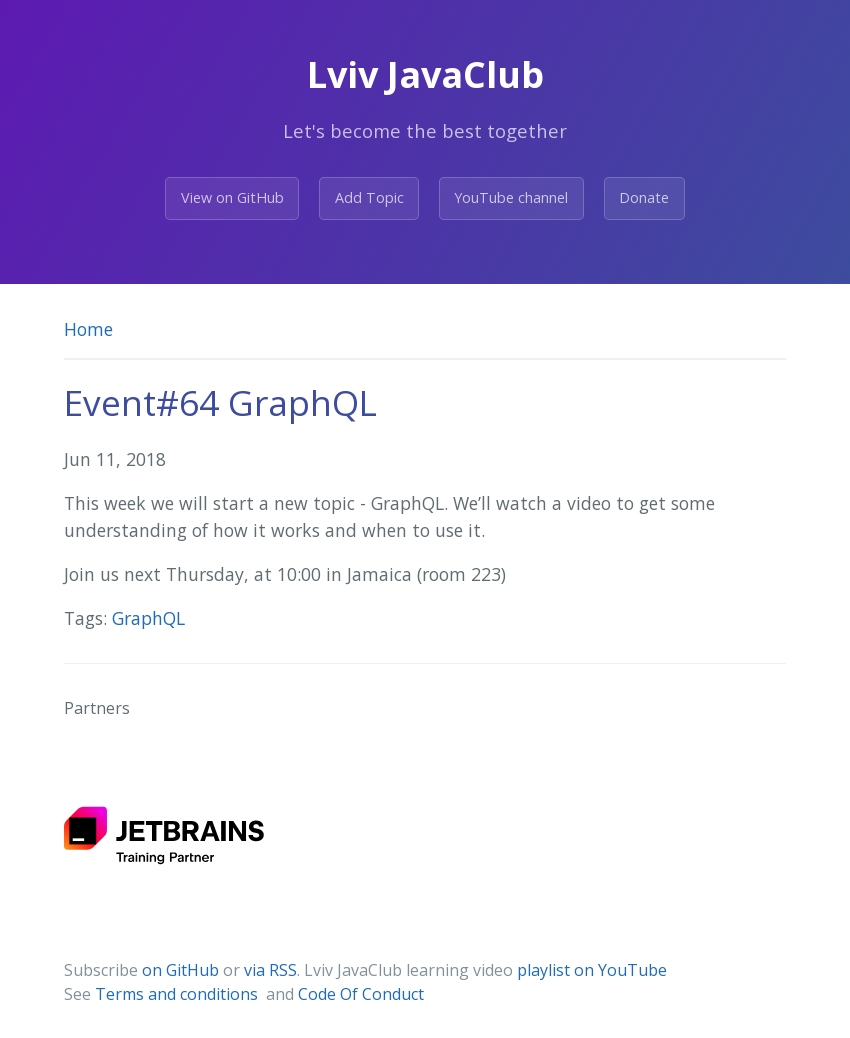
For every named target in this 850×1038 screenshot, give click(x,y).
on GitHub (180, 970)
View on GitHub (232, 197)
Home (88, 329)
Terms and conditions (178, 994)
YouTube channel (511, 197)
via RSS (270, 970)
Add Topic (369, 197)
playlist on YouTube (592, 970)
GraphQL (148, 618)
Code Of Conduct (361, 994)
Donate (644, 197)
